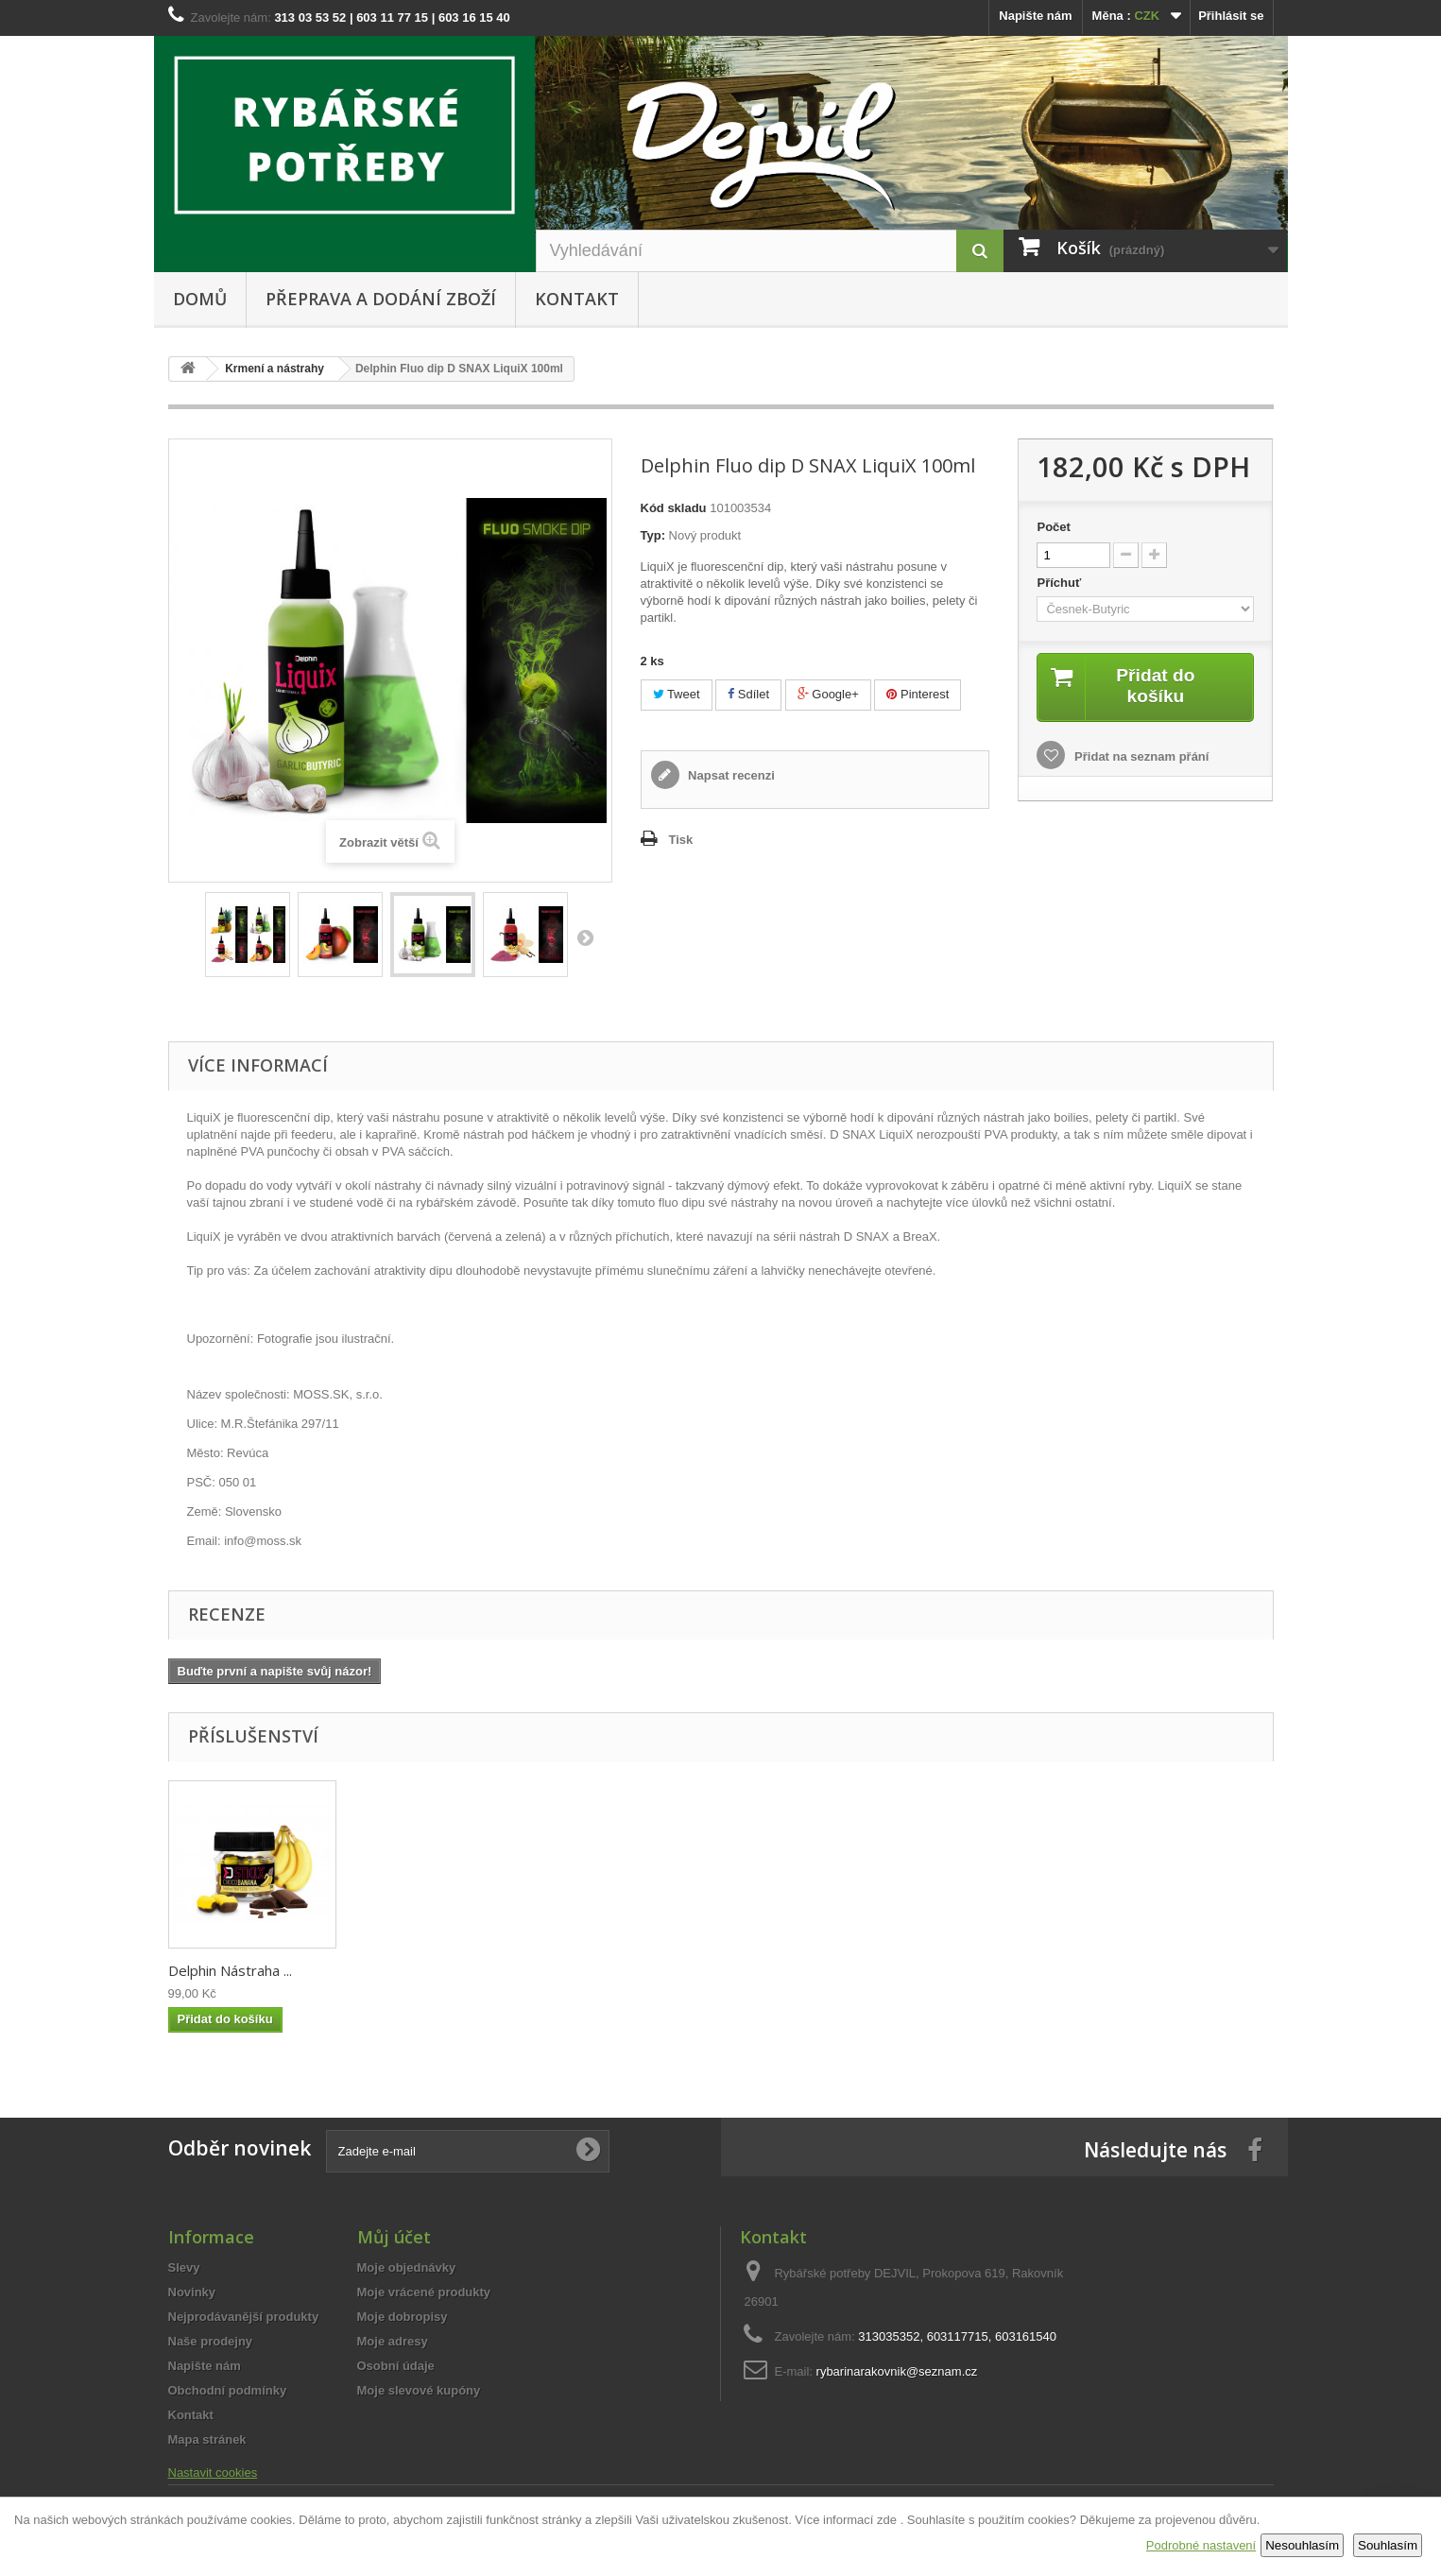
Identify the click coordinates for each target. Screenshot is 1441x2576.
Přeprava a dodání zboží (381, 298)
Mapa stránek (207, 2439)
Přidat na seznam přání (1140, 757)
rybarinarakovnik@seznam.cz (897, 2371)
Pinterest (917, 694)
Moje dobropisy (402, 2317)
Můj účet (394, 2236)
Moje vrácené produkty (424, 2292)
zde (887, 2520)
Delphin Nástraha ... (230, 1970)
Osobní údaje (396, 2366)
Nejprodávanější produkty (243, 2317)
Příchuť (1060, 582)
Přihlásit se (1230, 16)
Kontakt (577, 298)
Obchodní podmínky (227, 2390)
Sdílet (748, 694)
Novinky (192, 2292)
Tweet (676, 694)
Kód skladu (674, 508)
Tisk (681, 840)
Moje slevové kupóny (419, 2390)
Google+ (828, 694)
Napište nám (1035, 16)
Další (584, 937)
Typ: (653, 535)
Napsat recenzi (730, 775)
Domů (200, 298)
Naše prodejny (210, 2341)
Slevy (184, 2267)
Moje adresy (392, 2341)
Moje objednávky (406, 2267)
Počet (1053, 527)
